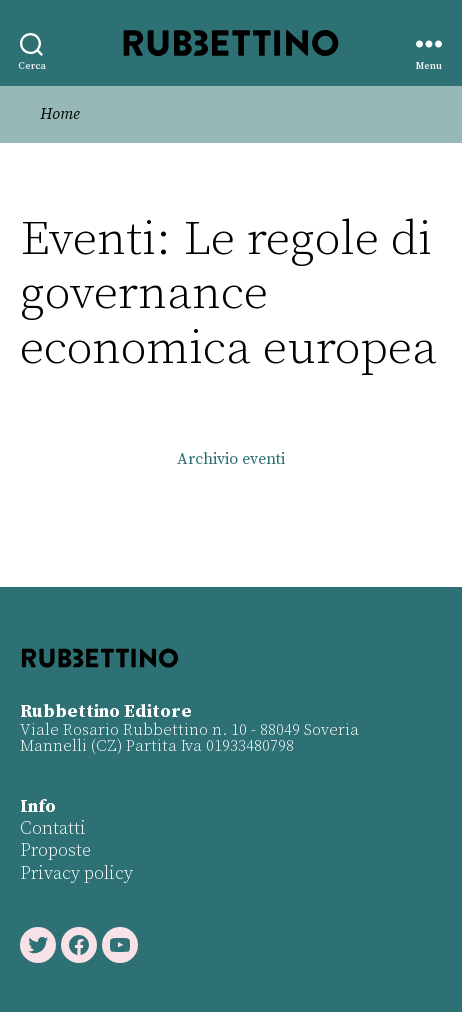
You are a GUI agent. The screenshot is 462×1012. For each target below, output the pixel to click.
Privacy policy (76, 873)
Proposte (55, 850)
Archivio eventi (231, 459)
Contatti (53, 828)
